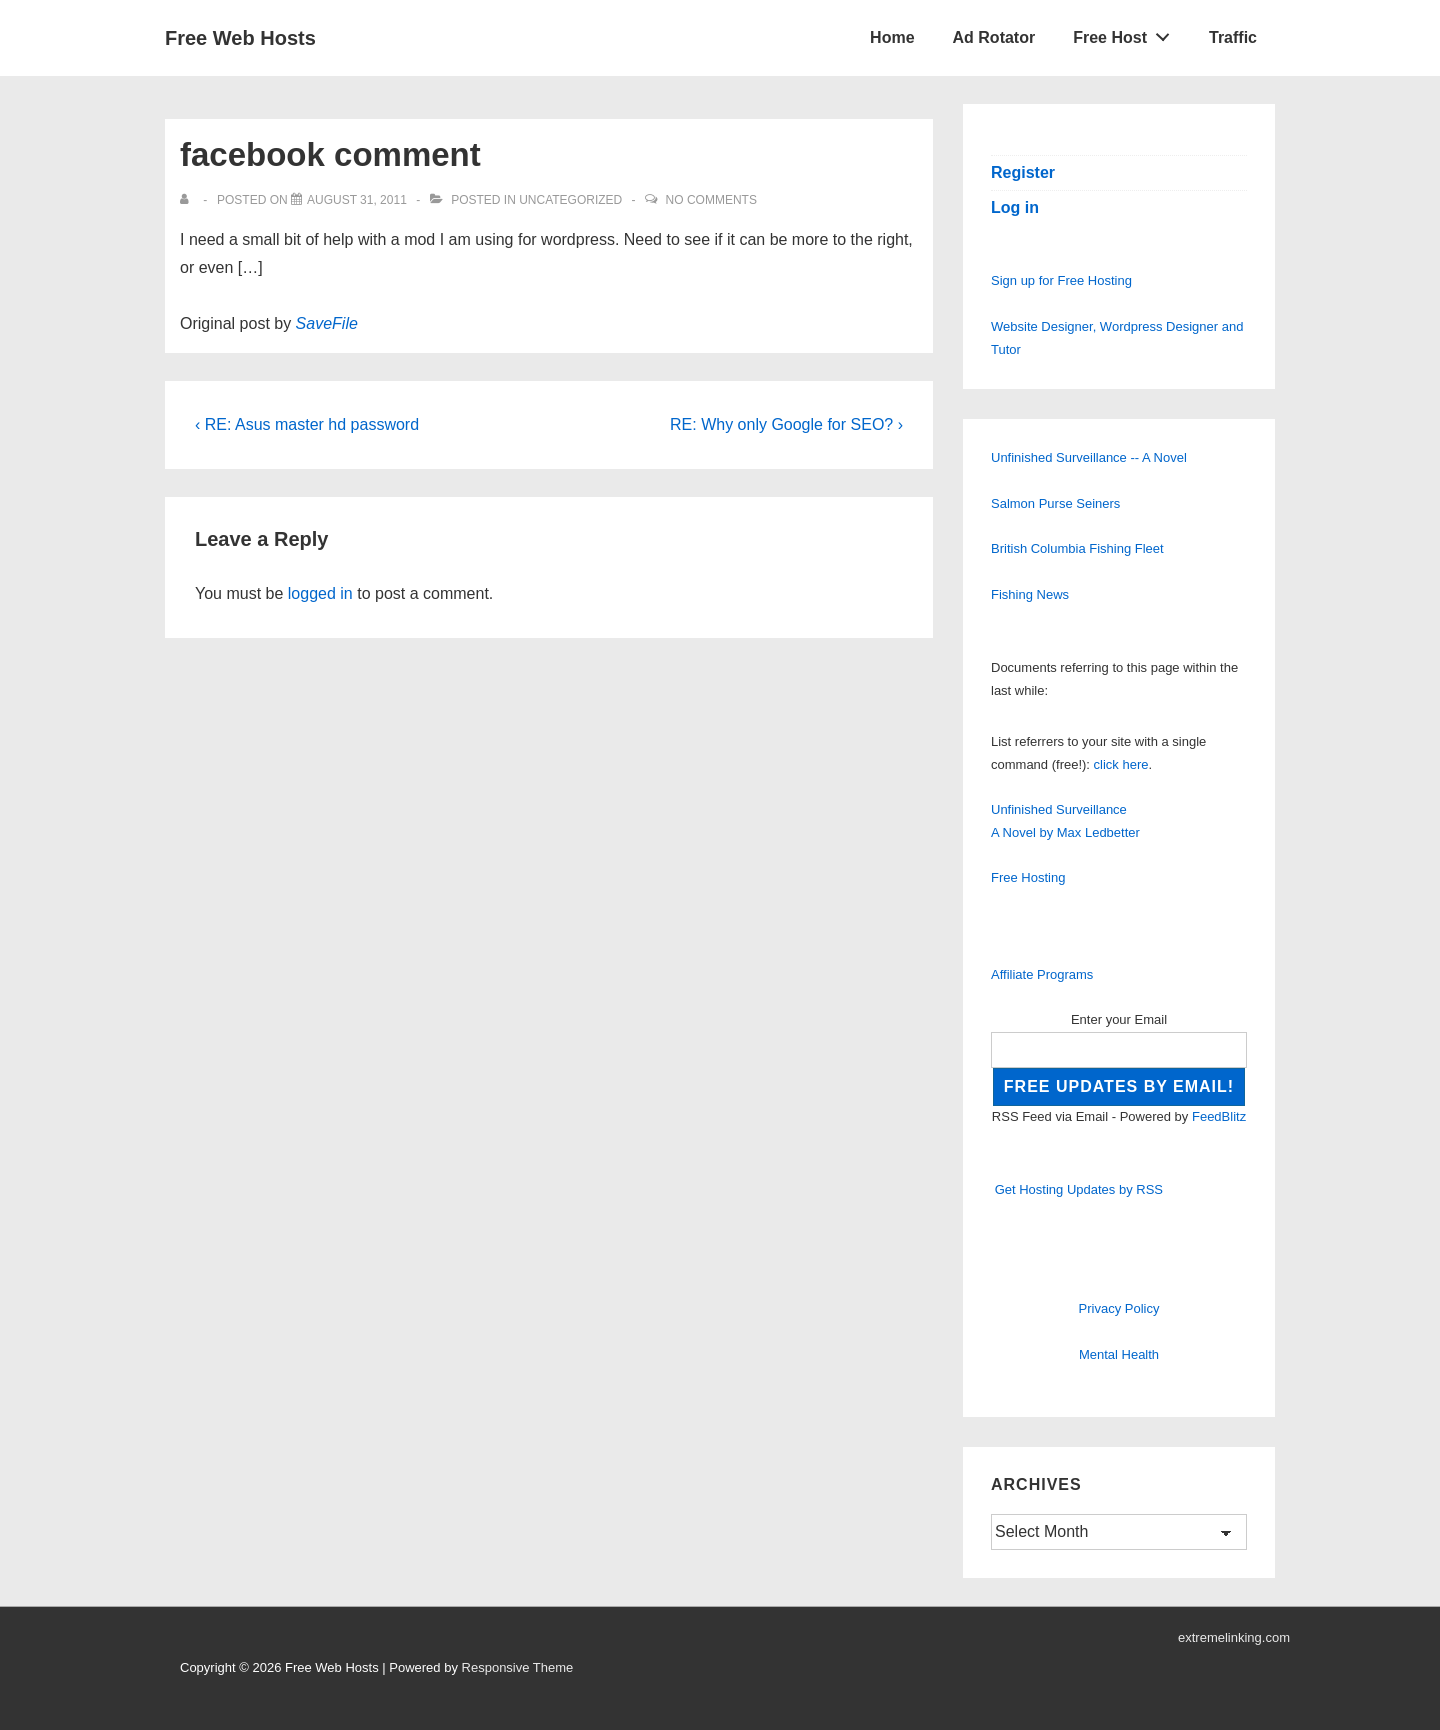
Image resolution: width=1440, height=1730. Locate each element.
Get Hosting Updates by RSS (1079, 1189)
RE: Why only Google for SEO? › (786, 424)
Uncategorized (570, 200)
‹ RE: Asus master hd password (307, 424)
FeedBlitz (1219, 1116)
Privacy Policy (1119, 1308)
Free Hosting (1028, 877)
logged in (320, 593)
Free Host (1127, 33)
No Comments (711, 200)
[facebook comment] (357, 200)
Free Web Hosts (240, 38)
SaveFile (327, 323)
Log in (1015, 207)
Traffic (1233, 37)
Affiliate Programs (1042, 974)
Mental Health (1119, 1354)
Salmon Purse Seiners (1055, 503)
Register (1023, 172)
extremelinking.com (1234, 1637)
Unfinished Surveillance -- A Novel (1089, 457)
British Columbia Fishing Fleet (1077, 548)
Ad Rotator (994, 37)
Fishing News (1030, 594)
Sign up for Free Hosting (1061, 280)
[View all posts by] (188, 200)
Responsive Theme (518, 1667)
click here (1121, 764)
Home (892, 37)
